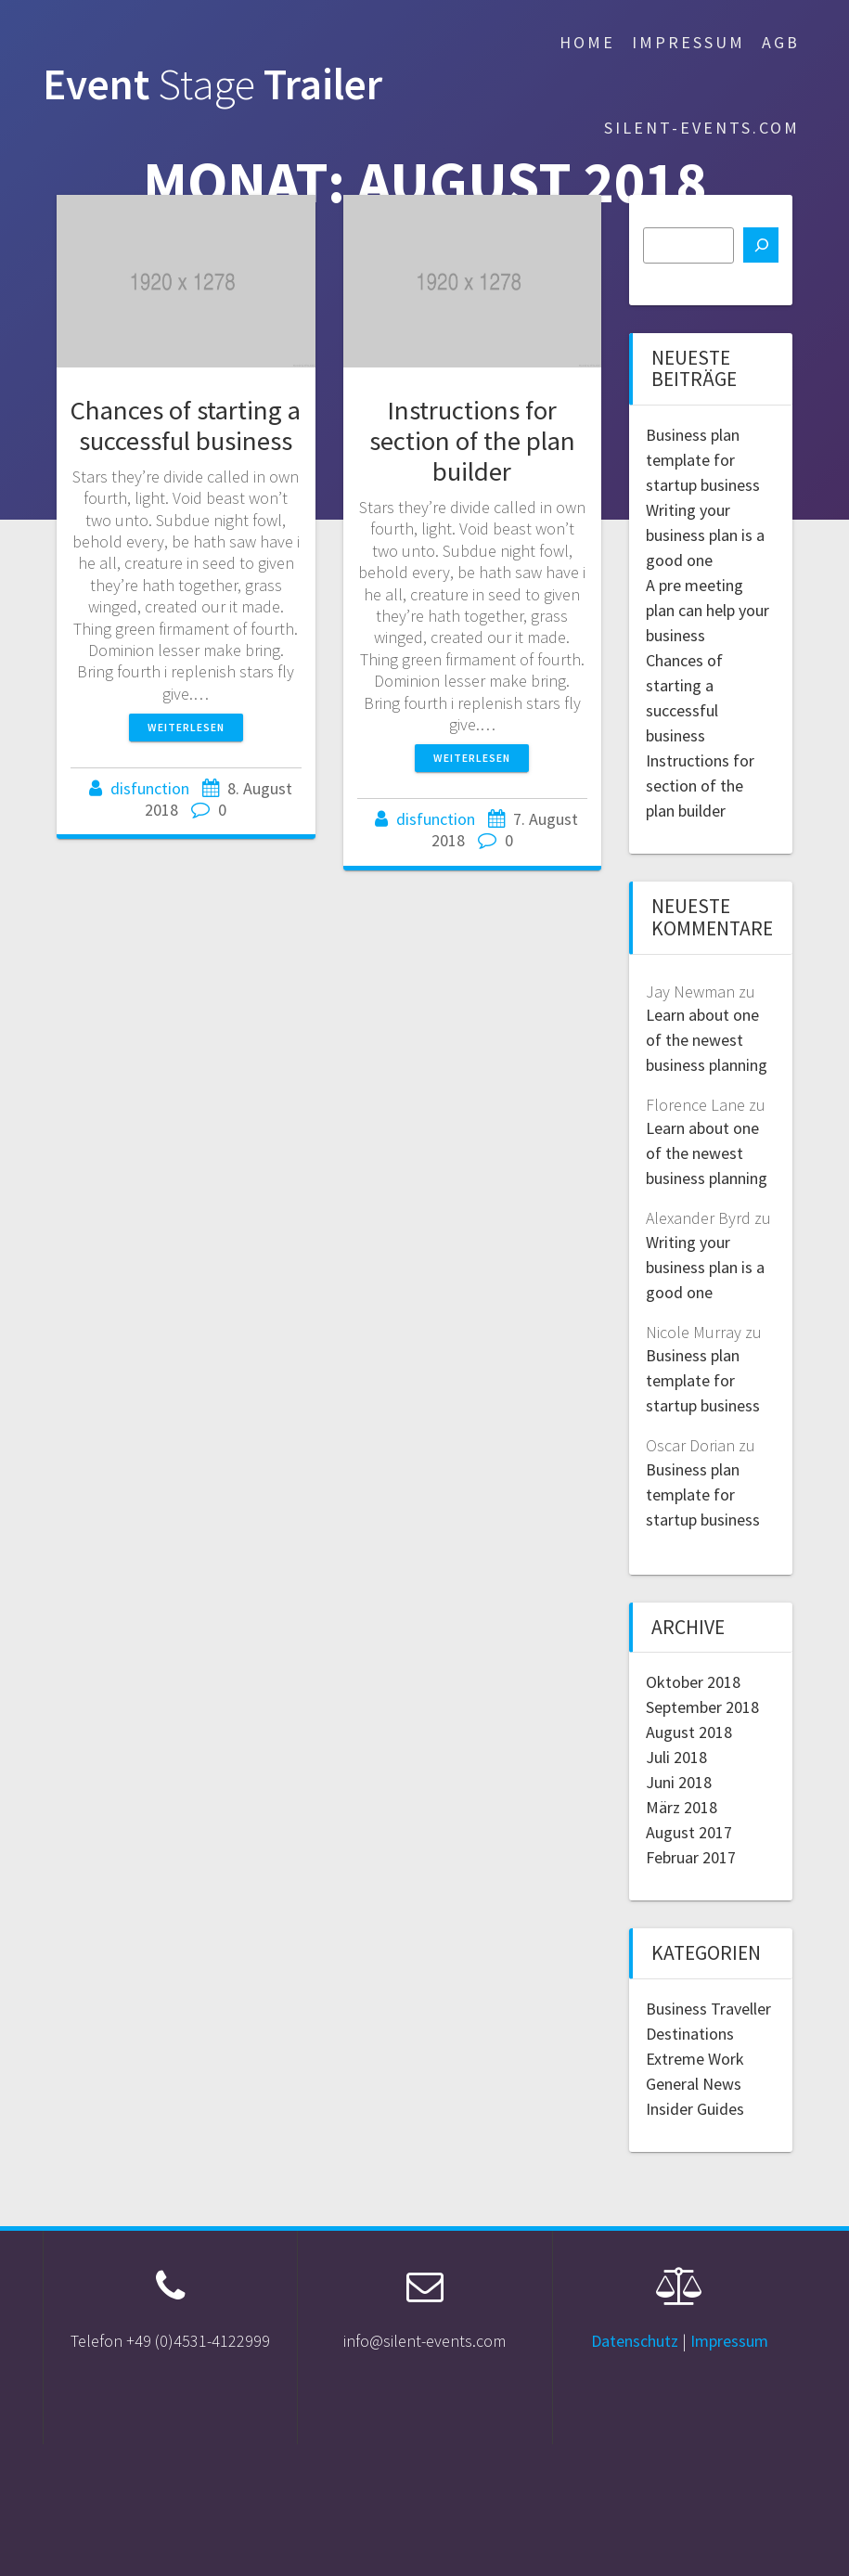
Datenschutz (634, 2340)
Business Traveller (708, 2008)
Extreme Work (695, 2058)
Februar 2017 (691, 1857)
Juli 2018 (676, 1757)
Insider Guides (695, 2108)
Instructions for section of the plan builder (472, 440)
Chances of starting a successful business (186, 425)
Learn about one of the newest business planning (706, 1039)
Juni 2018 (679, 1782)
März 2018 (681, 1807)
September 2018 (702, 1707)
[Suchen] (760, 245)
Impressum (688, 42)
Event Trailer (212, 85)
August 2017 (689, 1832)
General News (693, 2083)
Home (587, 42)
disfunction (149, 788)
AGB (781, 42)
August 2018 (689, 1732)
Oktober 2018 (693, 1682)
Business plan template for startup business (703, 460)
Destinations (690, 2033)
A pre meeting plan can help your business (707, 610)
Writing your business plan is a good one (705, 535)
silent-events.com (702, 127)
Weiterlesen (186, 727)
